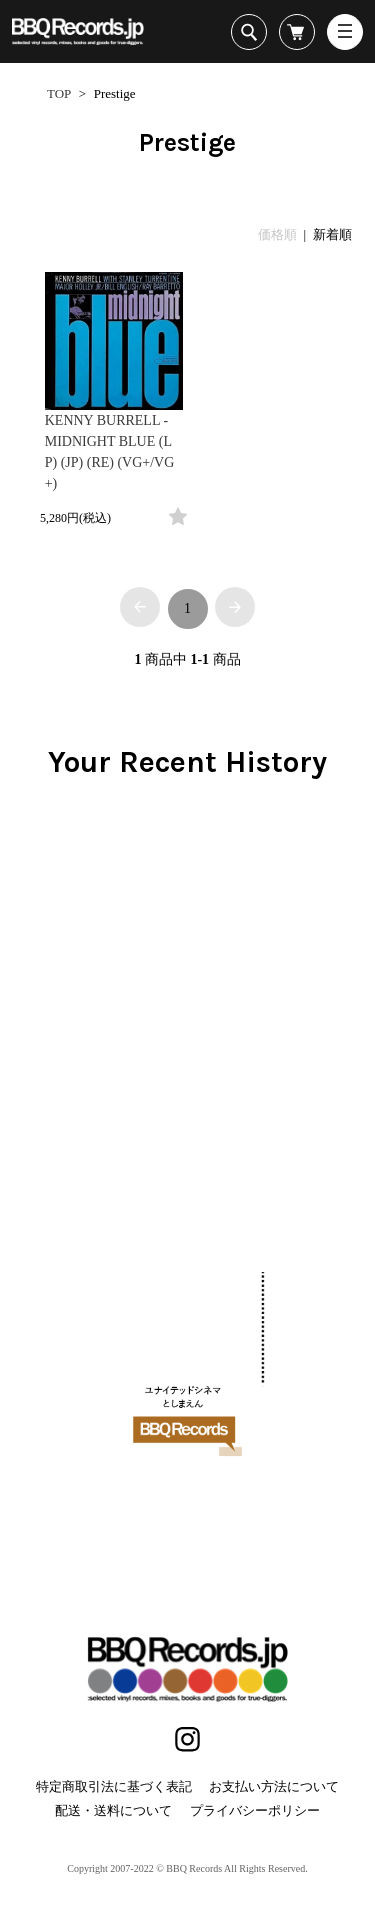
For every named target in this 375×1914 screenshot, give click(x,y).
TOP (59, 93)
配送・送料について (113, 1810)
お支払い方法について (274, 1786)
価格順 (277, 234)
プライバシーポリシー (255, 1810)
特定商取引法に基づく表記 (114, 1786)
